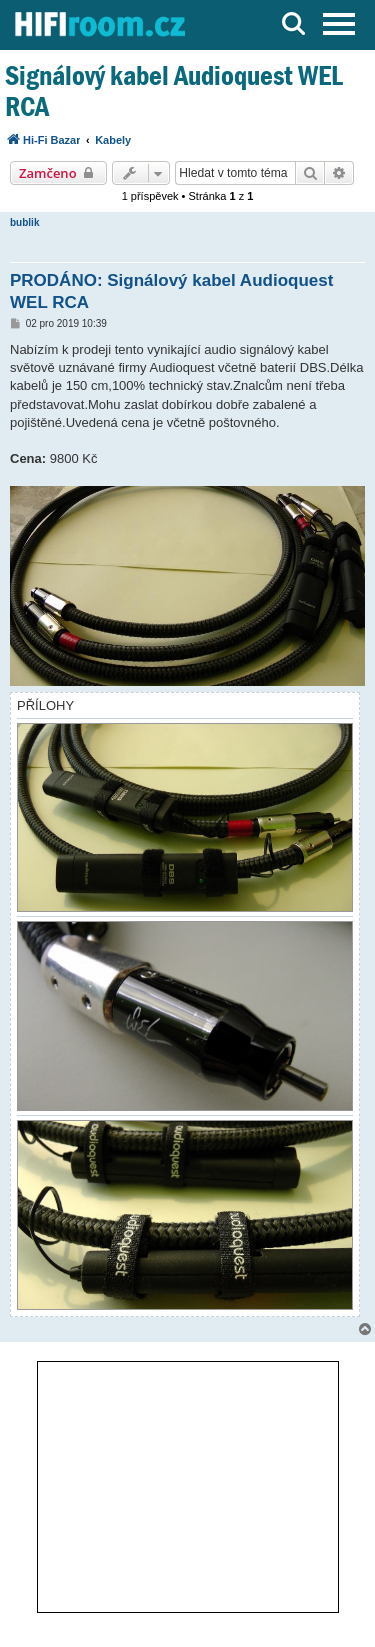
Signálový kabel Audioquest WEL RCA (174, 91)
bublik (24, 222)
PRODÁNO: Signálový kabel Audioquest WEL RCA (171, 291)
